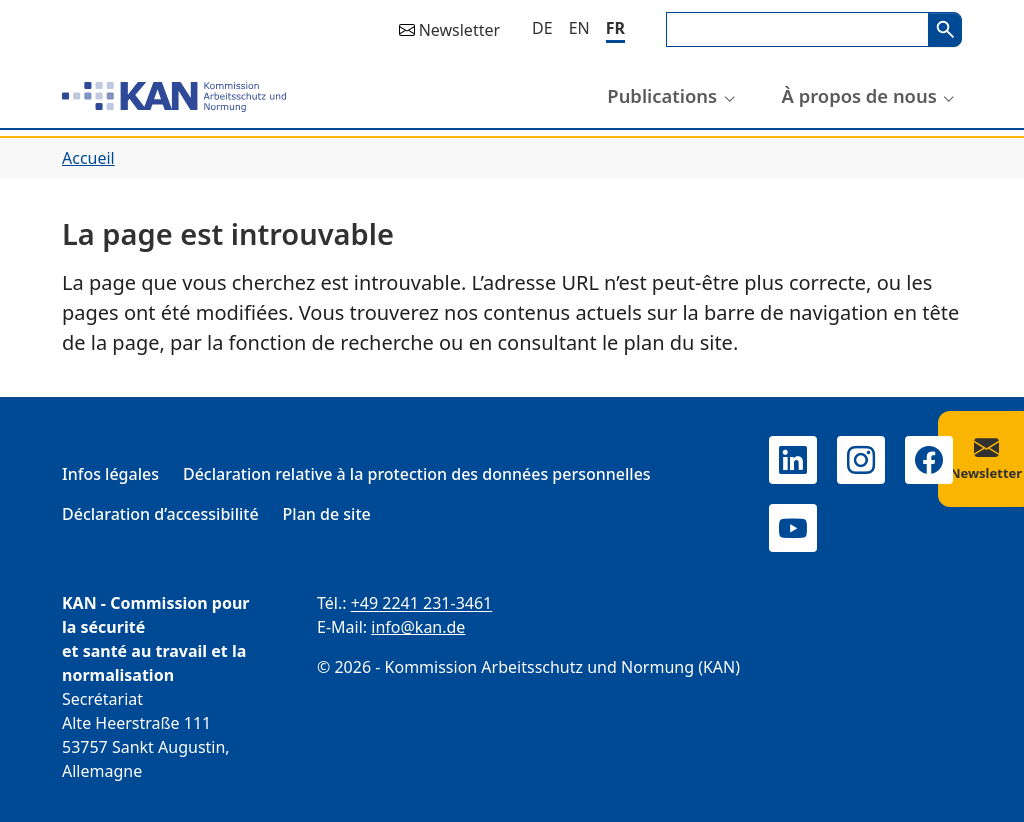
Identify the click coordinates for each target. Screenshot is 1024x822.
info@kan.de (418, 627)
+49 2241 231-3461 (422, 603)
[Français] (615, 29)
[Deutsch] (542, 28)
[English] (579, 28)
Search (945, 29)
